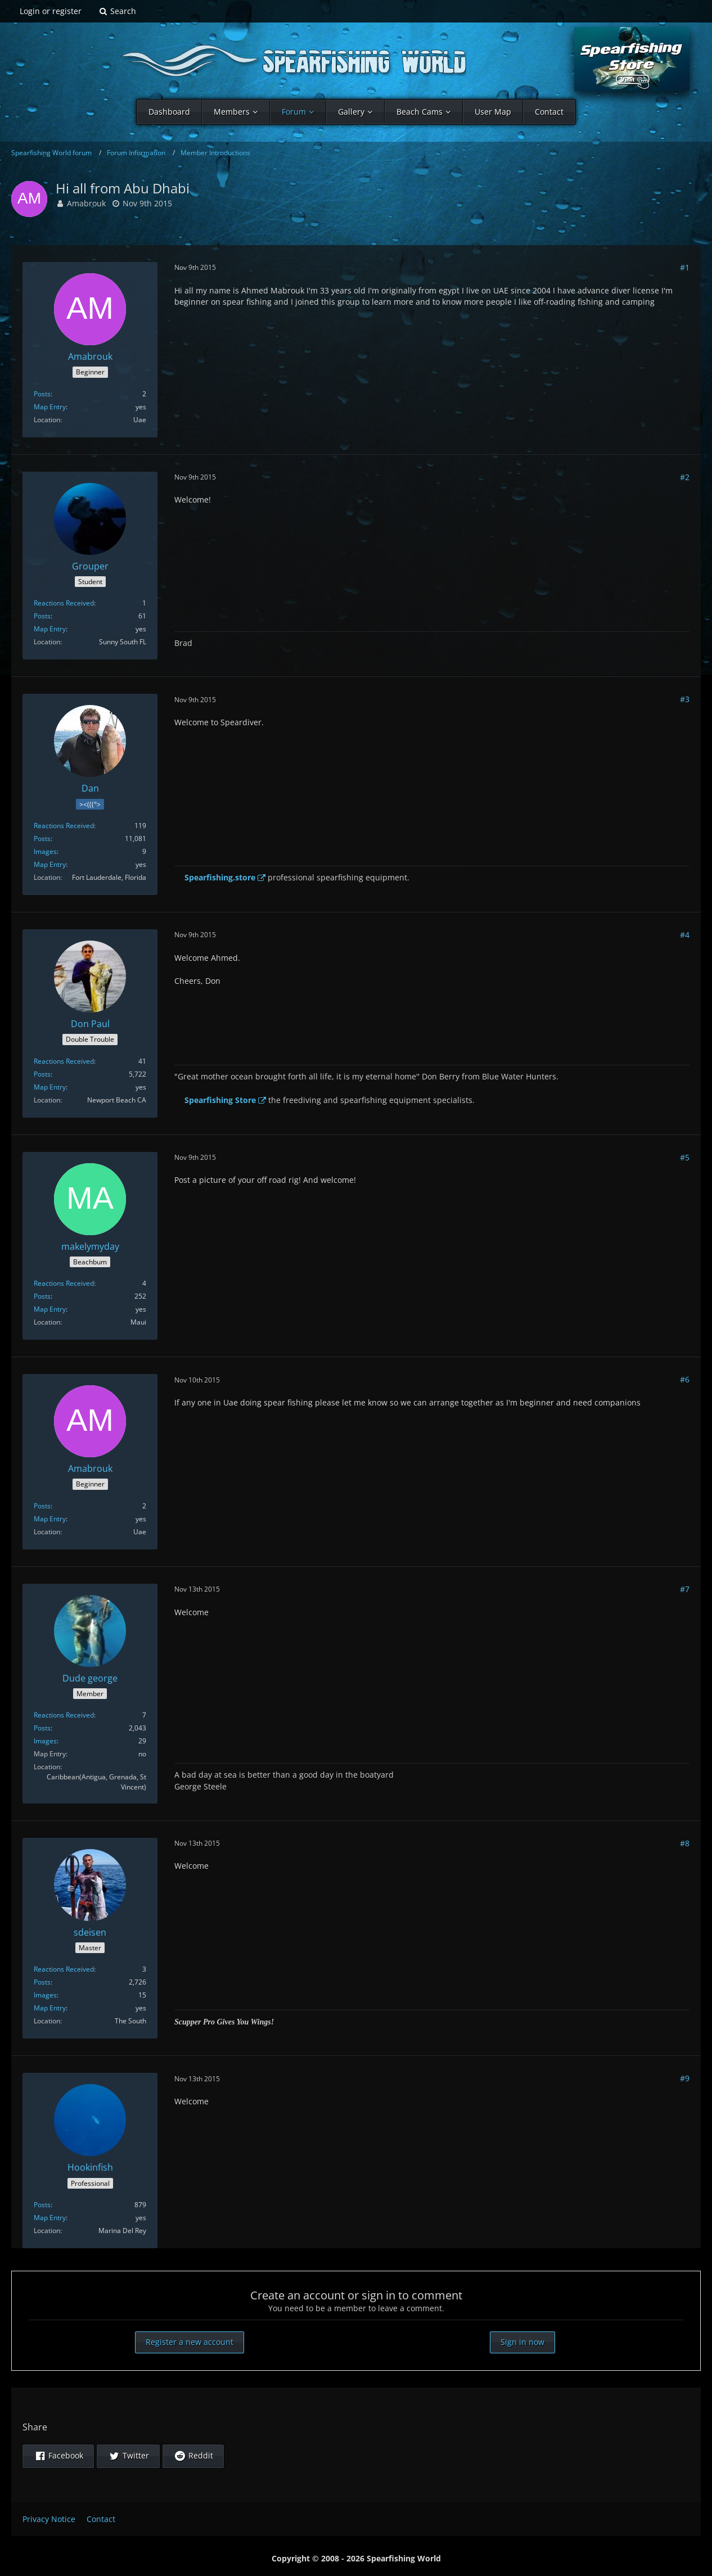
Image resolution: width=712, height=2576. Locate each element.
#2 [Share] (685, 477)
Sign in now (522, 2342)
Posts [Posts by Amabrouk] (42, 394)
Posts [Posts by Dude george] (42, 1728)
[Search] (117, 11)
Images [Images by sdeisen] (45, 1995)
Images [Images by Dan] (45, 851)
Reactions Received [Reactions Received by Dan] (64, 825)
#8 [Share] (685, 1843)
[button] (58, 2456)
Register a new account (189, 2342)
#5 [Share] (685, 1157)
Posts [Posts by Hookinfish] (42, 2204)
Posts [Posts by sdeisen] (42, 1982)
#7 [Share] (685, 1589)
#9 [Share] (685, 2078)
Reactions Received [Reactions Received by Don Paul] (64, 1061)
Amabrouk (86, 203)
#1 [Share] (685, 267)
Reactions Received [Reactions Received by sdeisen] (64, 1969)
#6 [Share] (685, 1379)
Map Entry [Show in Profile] (50, 407)
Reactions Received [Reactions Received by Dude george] (64, 1715)
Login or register (51, 11)
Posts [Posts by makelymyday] (42, 1296)
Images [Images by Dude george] (45, 1741)
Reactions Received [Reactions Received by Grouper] (64, 603)
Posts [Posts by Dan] (42, 838)
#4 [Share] (685, 934)
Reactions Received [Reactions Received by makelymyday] (64, 1283)
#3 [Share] (685, 699)
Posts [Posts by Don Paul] (42, 1074)
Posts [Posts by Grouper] (42, 616)
